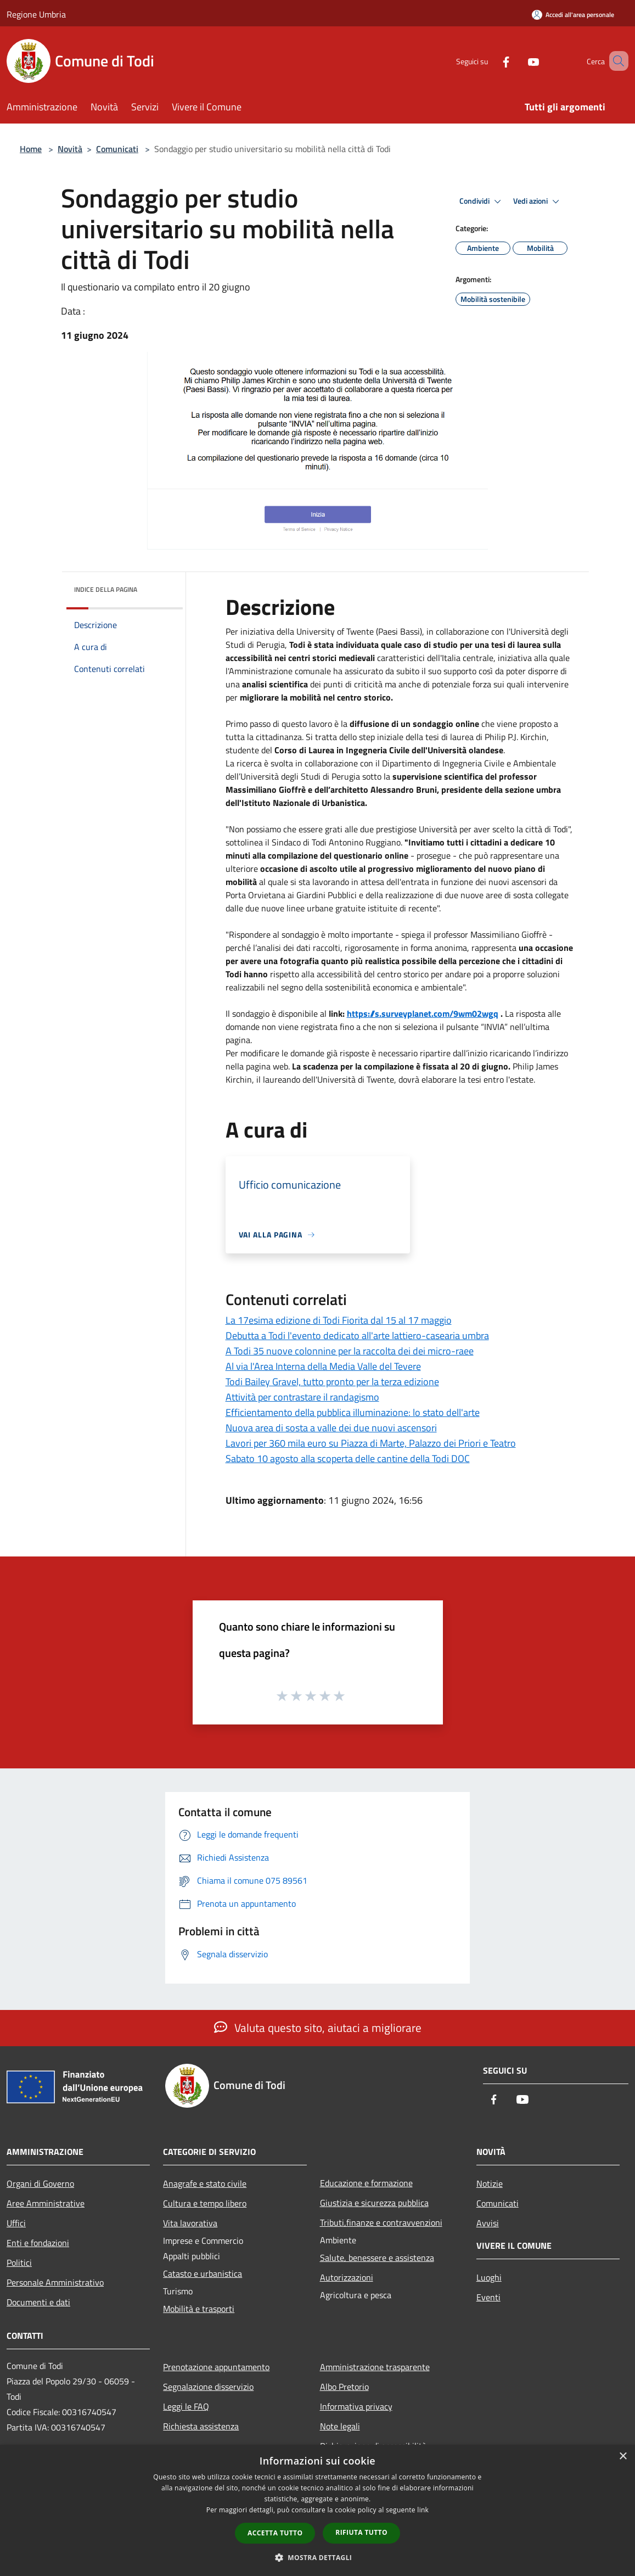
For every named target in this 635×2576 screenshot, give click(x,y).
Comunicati (117, 148)
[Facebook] (490, 60)
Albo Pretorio (344, 2386)
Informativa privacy (356, 2406)
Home (31, 148)
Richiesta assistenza (201, 2426)
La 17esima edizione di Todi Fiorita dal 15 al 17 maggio (339, 1320)
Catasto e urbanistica (202, 2273)
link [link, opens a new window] (423, 2510)
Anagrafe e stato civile (204, 2183)
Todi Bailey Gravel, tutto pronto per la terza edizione (332, 1381)
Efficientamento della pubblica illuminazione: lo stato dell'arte (353, 1412)
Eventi (488, 2297)
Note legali (340, 2426)
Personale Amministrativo (55, 2282)
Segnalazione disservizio (208, 2386)
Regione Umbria (36, 14)
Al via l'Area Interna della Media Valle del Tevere (323, 1366)
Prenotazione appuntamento (216, 2366)
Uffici (16, 2223)
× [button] (623, 2456)
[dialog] (317, 2510)
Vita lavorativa (190, 2223)
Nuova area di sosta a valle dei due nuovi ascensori (331, 1427)
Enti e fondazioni (38, 2242)
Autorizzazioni (346, 2277)
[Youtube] (518, 60)
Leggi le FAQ (186, 2406)
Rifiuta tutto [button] (361, 2532)
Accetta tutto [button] (275, 2533)
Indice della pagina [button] (105, 589)
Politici (19, 2262)
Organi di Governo (40, 2183)
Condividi (481, 201)
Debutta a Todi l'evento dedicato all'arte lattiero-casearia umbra (357, 1335)
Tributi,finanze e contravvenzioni (381, 2222)
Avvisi (487, 2223)
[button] (317, 2557)
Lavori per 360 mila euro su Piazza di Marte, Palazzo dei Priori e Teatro (371, 1443)
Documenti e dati (38, 2302)
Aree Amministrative (46, 2203)
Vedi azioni (538, 201)
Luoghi (489, 2277)
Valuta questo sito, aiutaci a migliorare (318, 2027)
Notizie (489, 2183)
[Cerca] (615, 61)
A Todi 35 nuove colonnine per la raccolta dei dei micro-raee (350, 1350)
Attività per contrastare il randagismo (302, 1397)
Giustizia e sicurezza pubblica (374, 2202)
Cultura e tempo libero (204, 2203)
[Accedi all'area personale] (573, 14)
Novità (70, 148)
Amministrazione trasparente (375, 2366)
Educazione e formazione (366, 2182)
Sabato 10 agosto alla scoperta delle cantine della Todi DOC (348, 1458)
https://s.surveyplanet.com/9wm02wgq (422, 1013)
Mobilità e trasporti (198, 2308)
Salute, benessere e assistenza (377, 2257)
